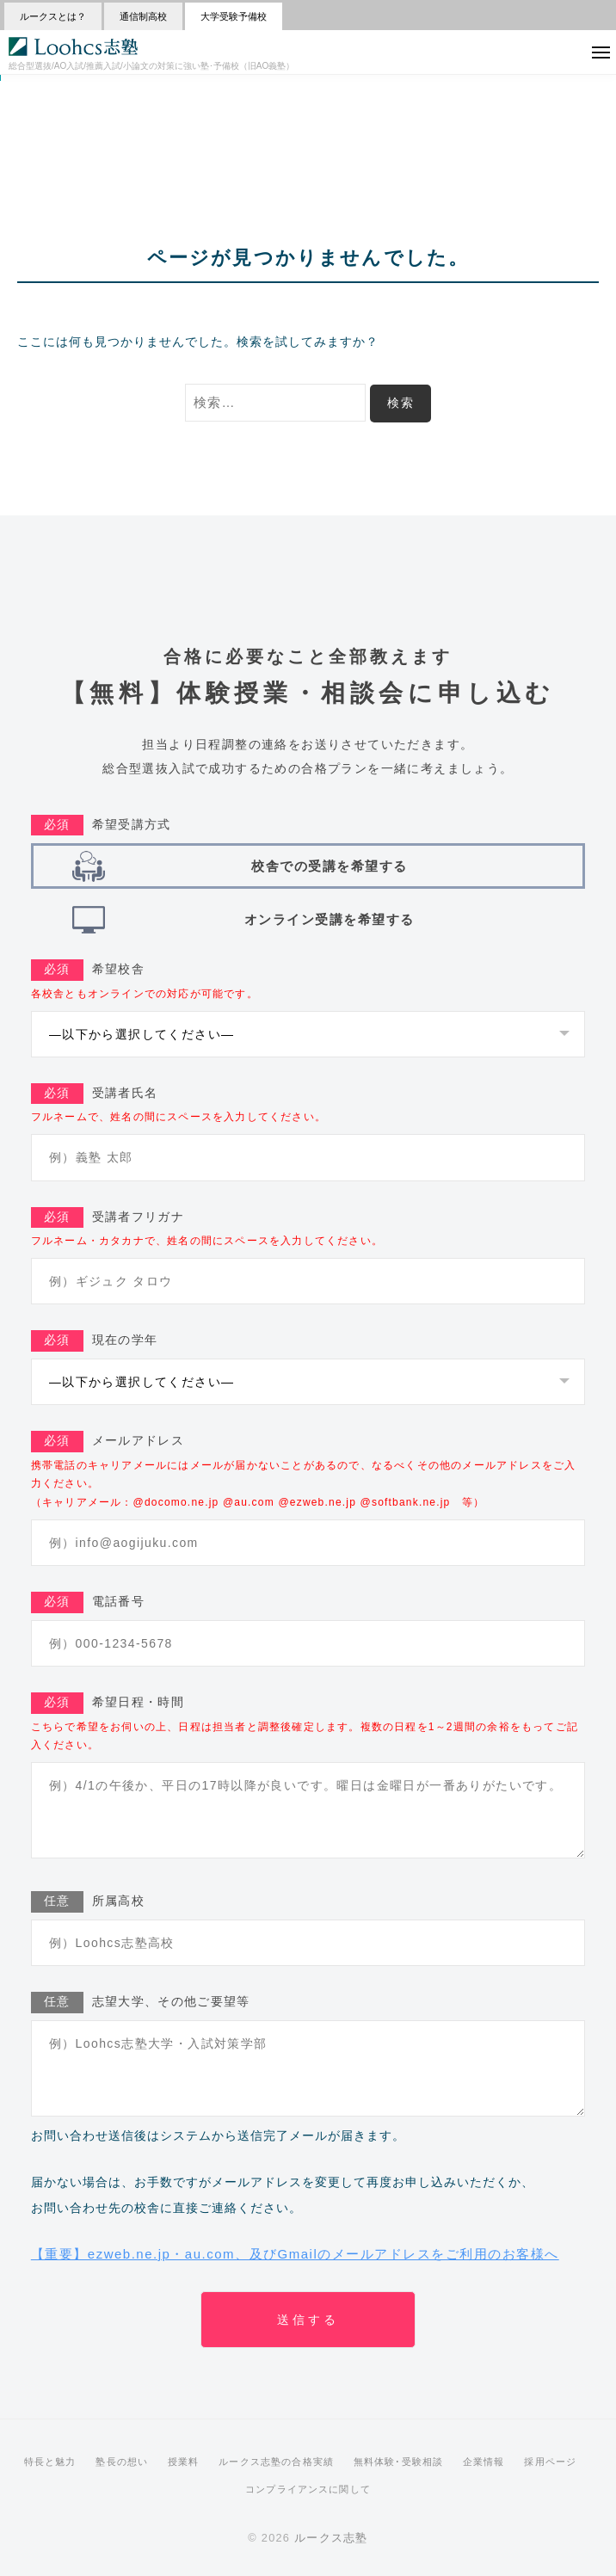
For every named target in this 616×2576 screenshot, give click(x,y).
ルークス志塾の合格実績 (276, 2461)
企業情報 (484, 2461)
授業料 (183, 2461)
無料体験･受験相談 (398, 2461)
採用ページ (550, 2461)
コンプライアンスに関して (308, 2489)
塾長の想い (121, 2461)
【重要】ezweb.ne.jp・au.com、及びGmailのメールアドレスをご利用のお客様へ (295, 2253)
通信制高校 (143, 16)
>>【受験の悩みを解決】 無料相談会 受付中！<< (307, 87)
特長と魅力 (50, 2461)
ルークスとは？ (53, 16)
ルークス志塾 (331, 2537)
